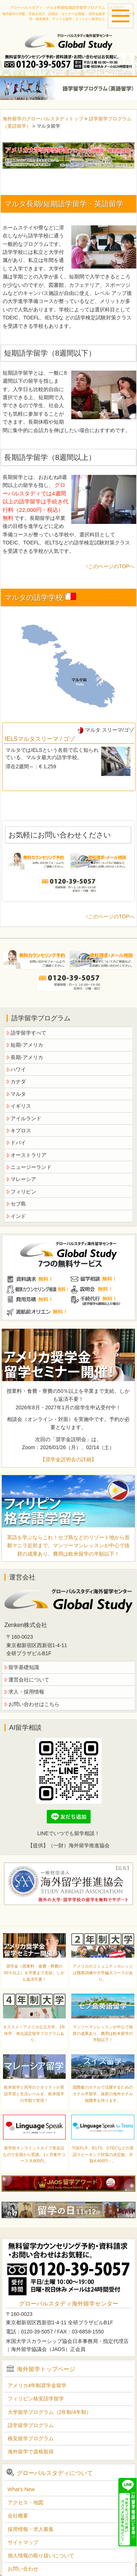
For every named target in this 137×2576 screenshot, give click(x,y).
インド (18, 1216)
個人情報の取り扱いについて (41, 2555)
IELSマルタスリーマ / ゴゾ (40, 739)
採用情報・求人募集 (31, 2529)
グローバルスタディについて (55, 2473)
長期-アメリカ (27, 1057)
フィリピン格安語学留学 (36, 2398)
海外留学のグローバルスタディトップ (43, 118)
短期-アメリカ (27, 1045)
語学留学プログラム (31, 2425)
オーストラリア (28, 1155)
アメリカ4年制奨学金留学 (37, 2385)
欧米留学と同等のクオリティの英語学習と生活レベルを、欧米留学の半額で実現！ (34, 2093)
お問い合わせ (23, 2569)
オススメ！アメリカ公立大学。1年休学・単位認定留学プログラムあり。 (34, 2033)
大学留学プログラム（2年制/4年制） (49, 2412)
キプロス (21, 1130)
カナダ (18, 1081)
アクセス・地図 (25, 2502)
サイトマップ (23, 2542)
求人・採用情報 (26, 1692)
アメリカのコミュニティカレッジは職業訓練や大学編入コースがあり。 (103, 1972)
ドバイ (18, 1142)
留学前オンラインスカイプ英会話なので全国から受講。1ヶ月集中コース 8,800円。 (34, 2154)
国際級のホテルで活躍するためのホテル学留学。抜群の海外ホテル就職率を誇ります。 (103, 2093)
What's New (21, 2489)
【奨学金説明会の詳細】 (68, 1459)
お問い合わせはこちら (34, 1704)
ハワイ (18, 1069)
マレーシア (23, 1179)
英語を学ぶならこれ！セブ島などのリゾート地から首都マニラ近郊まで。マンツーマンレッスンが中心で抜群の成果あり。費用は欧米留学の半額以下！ (68, 1545)
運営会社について (28, 1680)
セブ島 (18, 1204)
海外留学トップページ (46, 2369)
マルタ (18, 1094)
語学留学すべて (28, 1033)
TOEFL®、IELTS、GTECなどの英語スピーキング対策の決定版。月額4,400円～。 (103, 2154)
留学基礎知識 (23, 1667)
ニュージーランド (31, 1167)
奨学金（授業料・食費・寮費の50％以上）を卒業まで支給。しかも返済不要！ (34, 1972)
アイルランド (26, 1118)
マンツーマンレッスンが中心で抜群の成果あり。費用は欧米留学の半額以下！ (103, 2033)
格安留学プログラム (31, 2438)
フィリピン (23, 1192)
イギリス (21, 1106)
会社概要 (18, 2516)
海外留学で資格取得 (31, 2452)
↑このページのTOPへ (109, 566)
